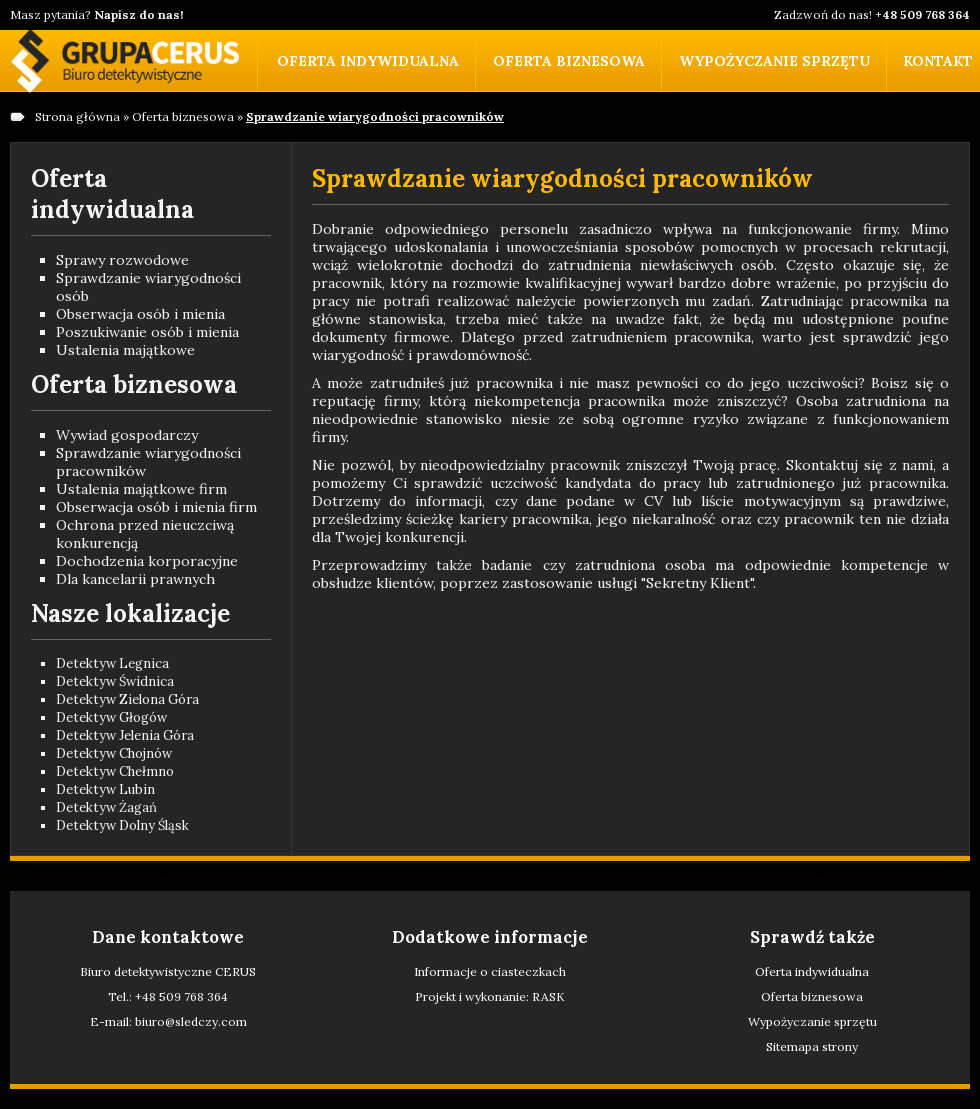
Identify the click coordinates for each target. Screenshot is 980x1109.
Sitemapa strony (812, 1046)
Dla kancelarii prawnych (135, 579)
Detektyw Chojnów (114, 753)
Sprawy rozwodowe (122, 260)
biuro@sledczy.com (191, 1021)
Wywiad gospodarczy (127, 435)
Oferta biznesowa (569, 61)
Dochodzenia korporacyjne (147, 561)
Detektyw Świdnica (115, 681)
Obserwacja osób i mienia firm (156, 507)
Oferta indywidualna (368, 61)
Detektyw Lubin (105, 789)
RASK (548, 996)
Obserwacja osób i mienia (140, 314)
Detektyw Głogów (111, 717)
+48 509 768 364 (181, 996)
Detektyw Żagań (106, 807)
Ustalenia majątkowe (125, 350)
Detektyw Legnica (112, 663)
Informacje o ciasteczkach (490, 971)
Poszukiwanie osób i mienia (147, 332)
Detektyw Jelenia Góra (125, 735)
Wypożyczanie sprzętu (774, 61)
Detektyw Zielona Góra (127, 699)
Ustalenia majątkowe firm (141, 489)
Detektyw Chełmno (115, 771)
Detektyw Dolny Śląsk (122, 825)
